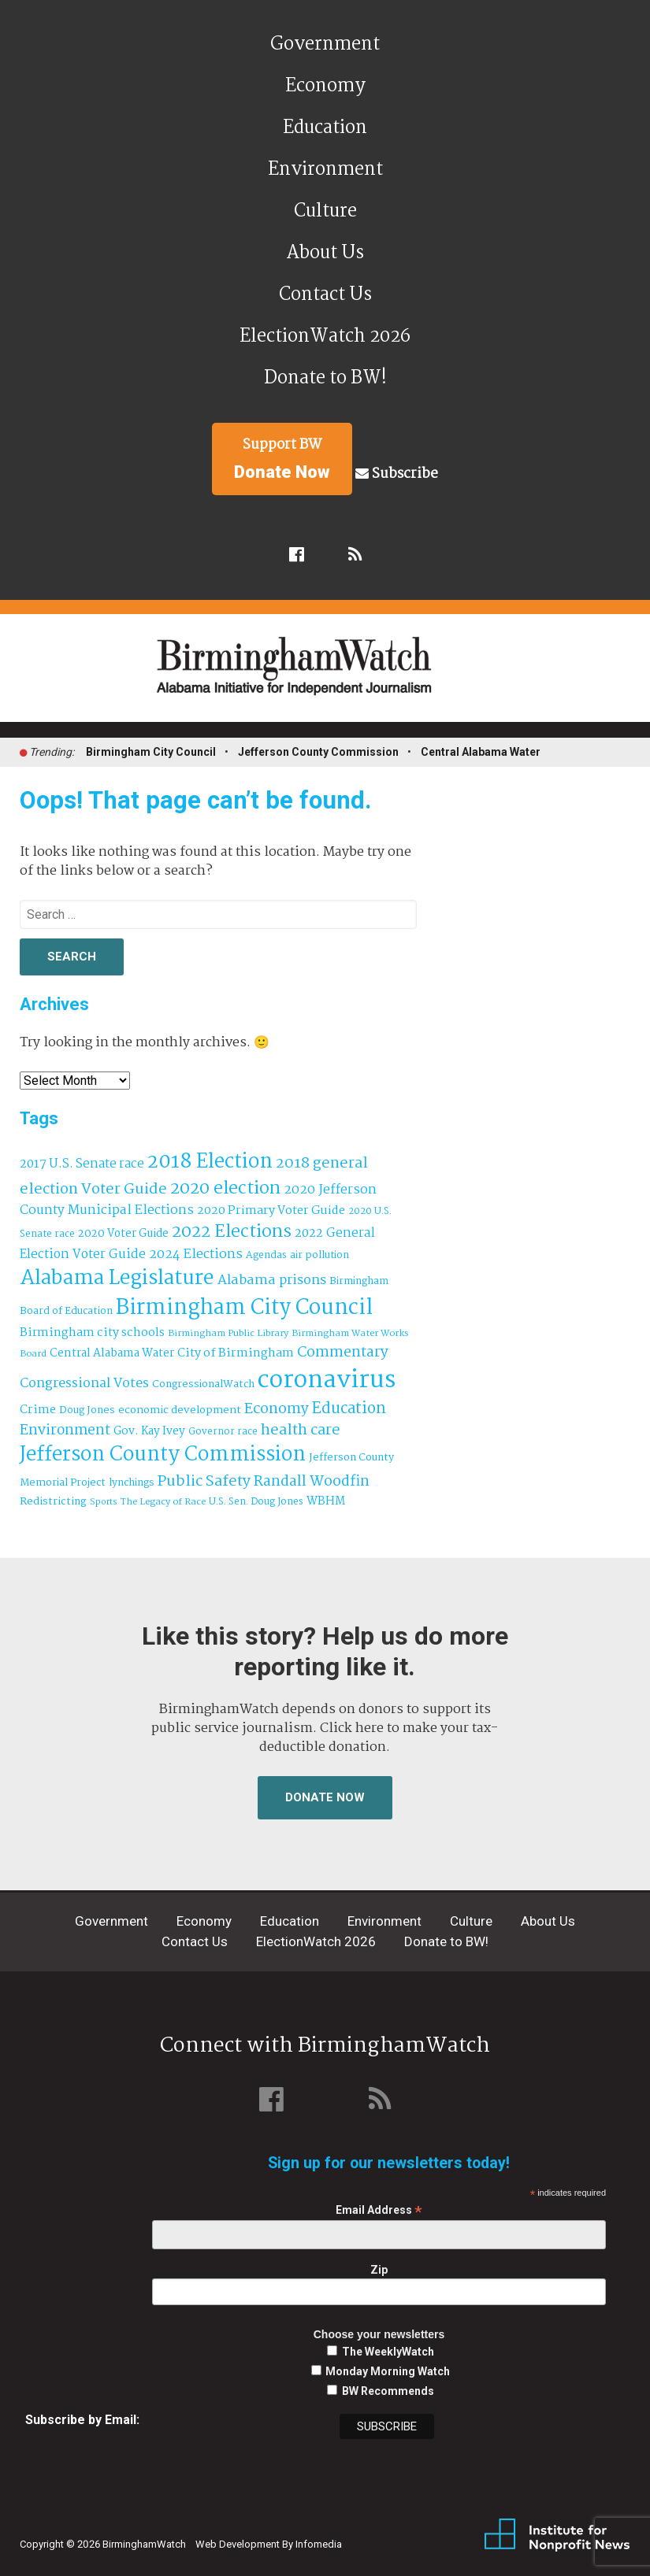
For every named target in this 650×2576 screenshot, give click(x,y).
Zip (379, 2269)
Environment (325, 169)
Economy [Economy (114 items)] (276, 1409)
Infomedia (318, 2544)
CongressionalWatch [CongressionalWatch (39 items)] (203, 1384)
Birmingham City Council (151, 752)
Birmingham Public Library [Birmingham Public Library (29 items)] (228, 1334)
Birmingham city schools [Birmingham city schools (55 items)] (92, 1332)
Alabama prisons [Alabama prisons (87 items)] (271, 1280)
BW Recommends (388, 2391)
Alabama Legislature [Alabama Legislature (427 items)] (117, 1278)
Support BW (282, 458)
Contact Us (325, 294)
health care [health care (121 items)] (300, 1430)
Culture (325, 211)
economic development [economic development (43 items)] (179, 1410)
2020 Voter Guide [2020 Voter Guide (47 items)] (123, 1234)
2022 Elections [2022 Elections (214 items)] (232, 1232)
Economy (325, 86)
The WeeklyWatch (388, 2351)
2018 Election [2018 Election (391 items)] (210, 1162)
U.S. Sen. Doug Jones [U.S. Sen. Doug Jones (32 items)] (256, 1501)
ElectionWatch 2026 (325, 336)
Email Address (379, 2210)
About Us (325, 253)
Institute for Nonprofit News (557, 2535)
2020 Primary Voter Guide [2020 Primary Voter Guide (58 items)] (271, 1210)
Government (325, 44)
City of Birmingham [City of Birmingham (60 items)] (235, 1353)
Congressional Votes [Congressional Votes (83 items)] (84, 1383)
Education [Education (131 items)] (349, 1409)
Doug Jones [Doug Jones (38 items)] (87, 1410)
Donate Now (325, 1797)
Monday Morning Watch (387, 2371)
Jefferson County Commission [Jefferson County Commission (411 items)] (163, 1455)
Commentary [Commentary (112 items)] (342, 1352)
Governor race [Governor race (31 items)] (223, 1431)
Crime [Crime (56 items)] (38, 1410)
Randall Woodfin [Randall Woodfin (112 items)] (312, 1481)
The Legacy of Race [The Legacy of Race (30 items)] (163, 1501)
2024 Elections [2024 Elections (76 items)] (196, 1254)
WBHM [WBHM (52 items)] (325, 1501)
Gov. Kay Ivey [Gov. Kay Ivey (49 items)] (149, 1432)
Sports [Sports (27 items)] (103, 1502)
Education (325, 127)
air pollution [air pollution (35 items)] (319, 1256)
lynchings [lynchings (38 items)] (131, 1483)
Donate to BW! (325, 378)
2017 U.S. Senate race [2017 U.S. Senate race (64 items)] (82, 1164)
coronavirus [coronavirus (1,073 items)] (327, 1380)
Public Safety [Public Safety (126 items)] (204, 1481)
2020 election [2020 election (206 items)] (225, 1189)
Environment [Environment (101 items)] (65, 1430)
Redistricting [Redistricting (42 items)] (53, 1501)
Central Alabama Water (480, 752)
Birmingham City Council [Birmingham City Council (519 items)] (244, 1308)
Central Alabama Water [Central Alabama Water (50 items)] (112, 1354)
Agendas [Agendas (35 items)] (266, 1256)
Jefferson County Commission (318, 752)
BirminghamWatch (334, 674)
